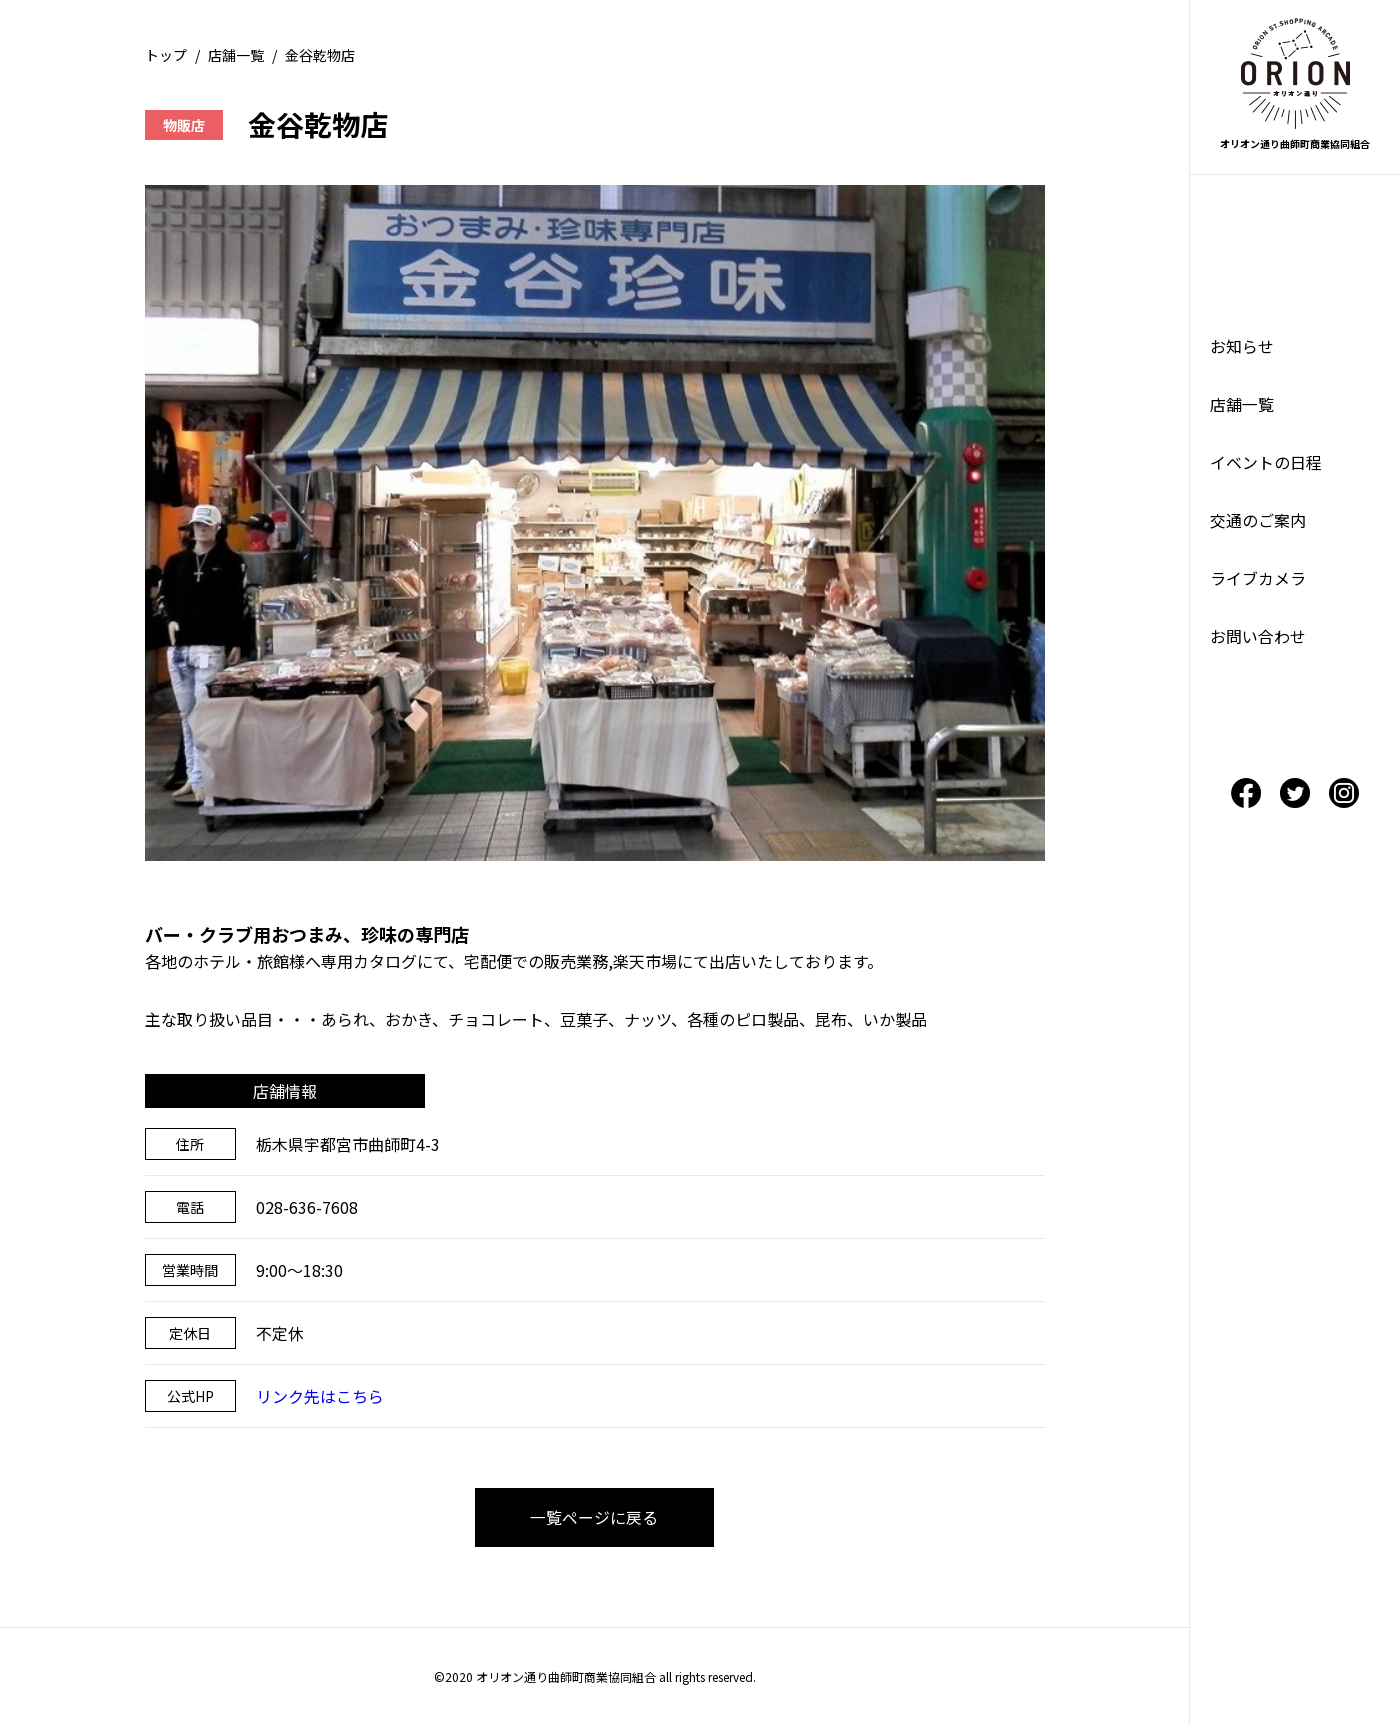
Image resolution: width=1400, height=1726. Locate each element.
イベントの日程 (1266, 465)
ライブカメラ (1258, 583)
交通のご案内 (1258, 524)
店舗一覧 (236, 55)
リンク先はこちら (320, 1396)
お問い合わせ (1258, 642)
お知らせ (1242, 347)
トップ (166, 55)
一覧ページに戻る (595, 1518)
